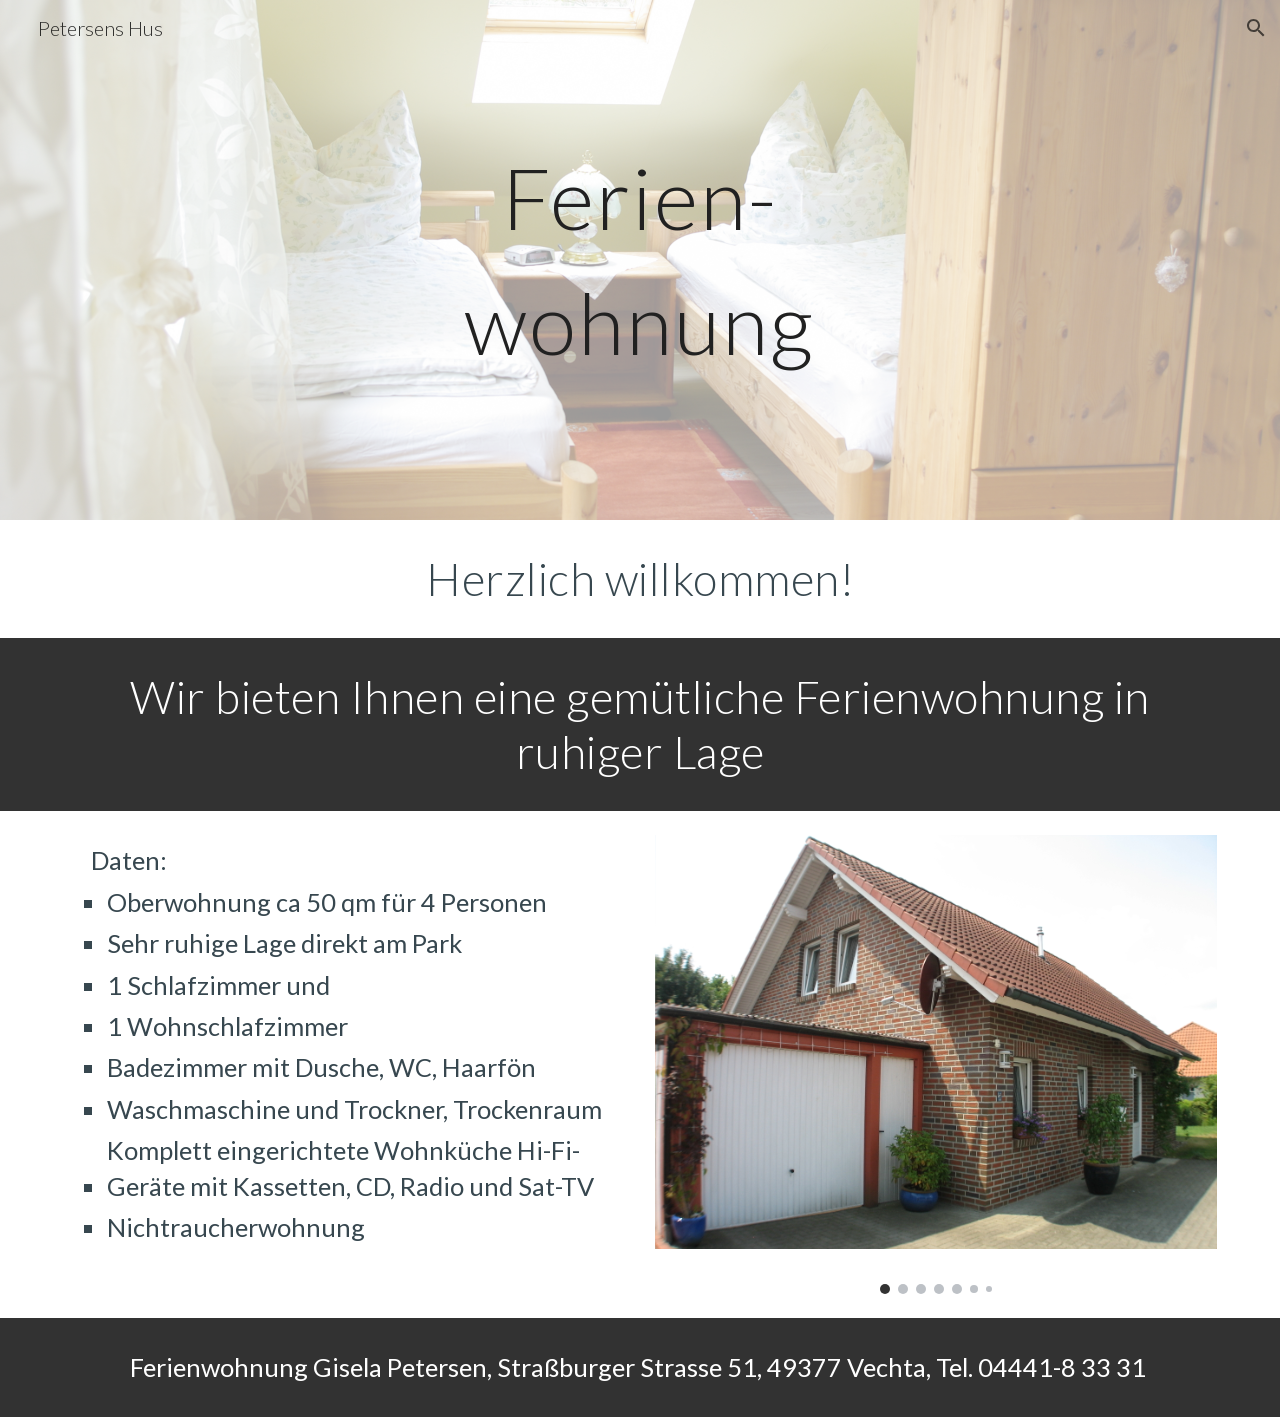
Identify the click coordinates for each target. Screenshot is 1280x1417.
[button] (1256, 28)
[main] (640, 260)
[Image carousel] (936, 1064)
